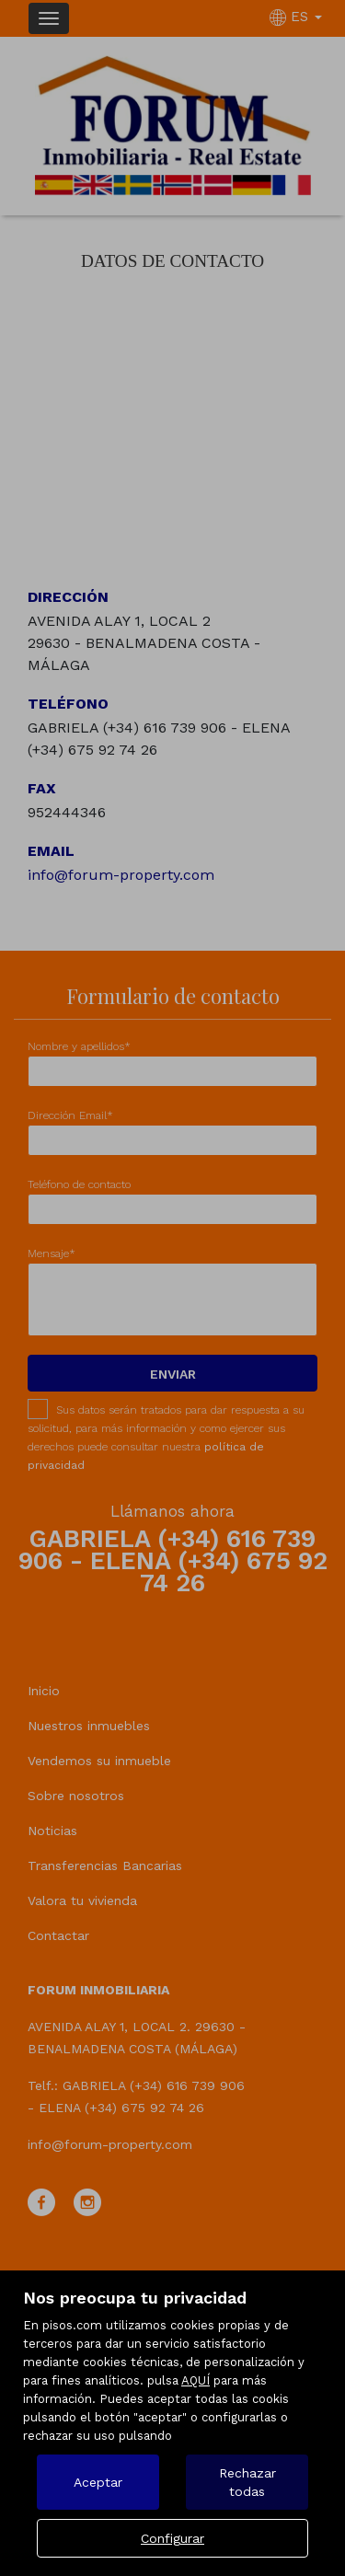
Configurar (172, 2538)
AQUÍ (195, 2380)
